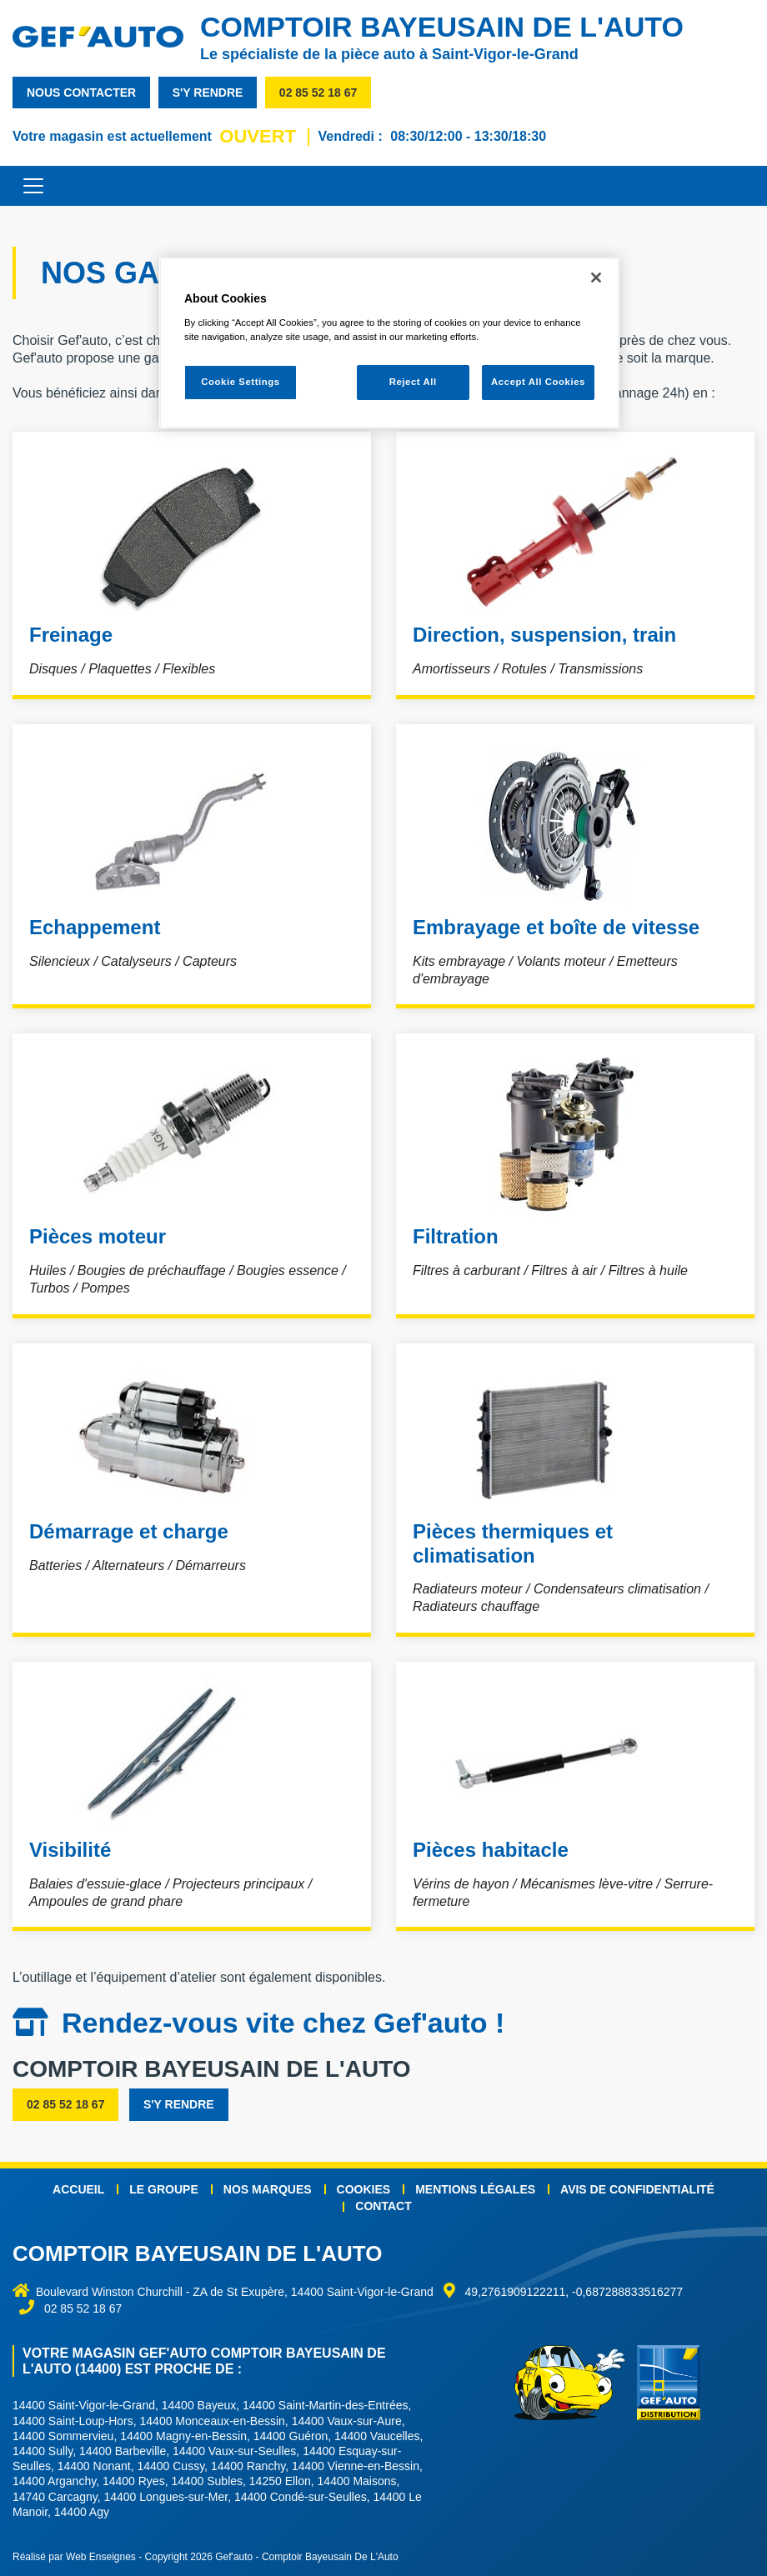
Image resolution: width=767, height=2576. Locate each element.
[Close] (596, 277)
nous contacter (81, 92)
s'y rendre (208, 92)
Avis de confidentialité (637, 2189)
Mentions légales (475, 2189)
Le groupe (163, 2189)
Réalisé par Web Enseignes (74, 2557)
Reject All (413, 382)
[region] (389, 343)
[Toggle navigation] (25, 186)
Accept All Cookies (538, 382)
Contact (383, 2206)
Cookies (364, 2189)
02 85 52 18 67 (318, 92)
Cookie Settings (240, 382)
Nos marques (267, 2189)
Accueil (78, 2189)
